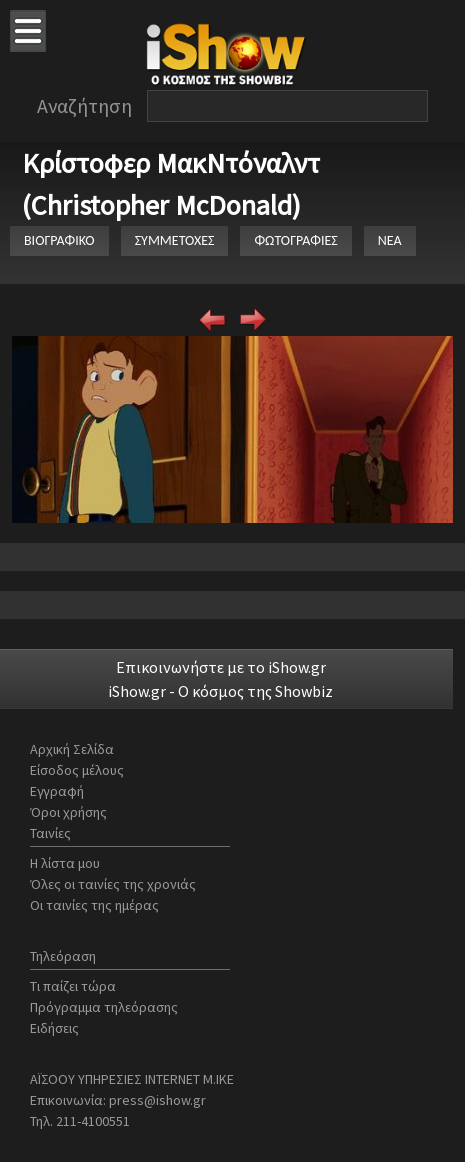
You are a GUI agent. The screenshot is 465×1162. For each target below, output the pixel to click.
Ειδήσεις (54, 1028)
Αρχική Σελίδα (72, 749)
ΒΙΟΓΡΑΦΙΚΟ (59, 240)
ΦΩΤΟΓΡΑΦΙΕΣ (295, 240)
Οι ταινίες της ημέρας (94, 905)
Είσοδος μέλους (77, 770)
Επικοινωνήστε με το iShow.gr (221, 667)
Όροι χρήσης (68, 812)
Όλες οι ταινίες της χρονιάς (113, 884)
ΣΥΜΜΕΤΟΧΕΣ (175, 240)
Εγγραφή (57, 791)
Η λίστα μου (65, 863)
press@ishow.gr (157, 1100)
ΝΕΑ (390, 240)
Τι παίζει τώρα (73, 986)
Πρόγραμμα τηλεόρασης (104, 1007)
